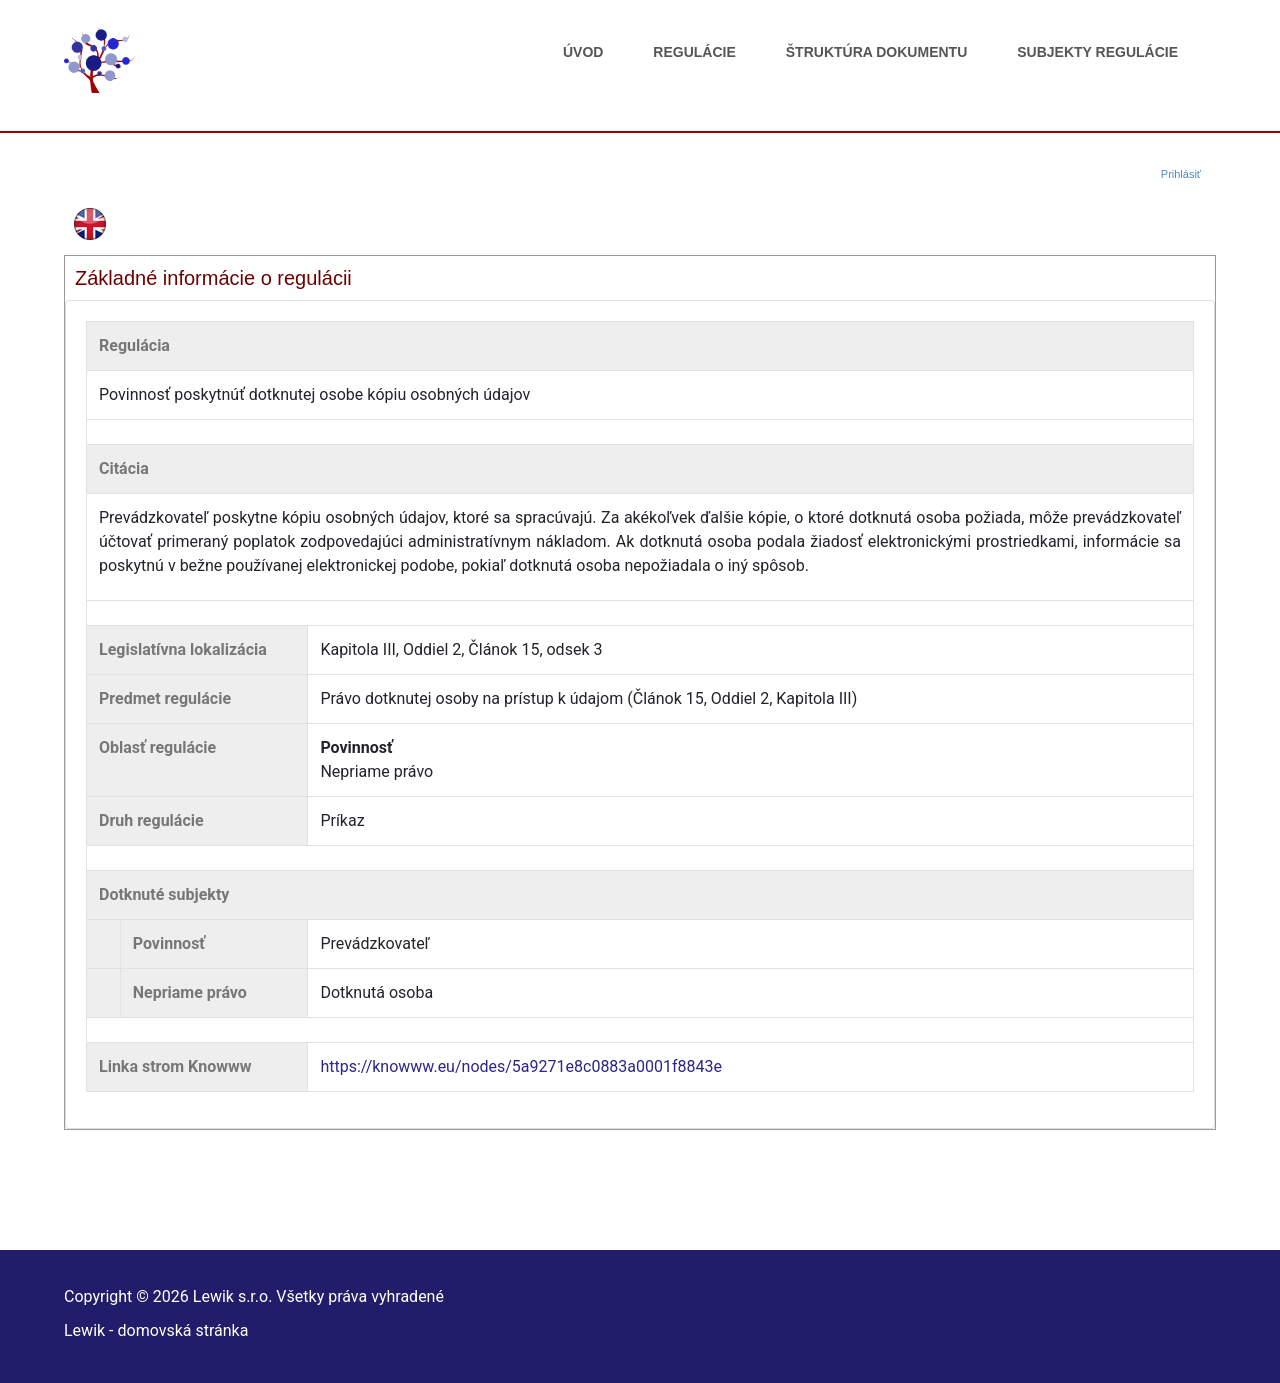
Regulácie (694, 52)
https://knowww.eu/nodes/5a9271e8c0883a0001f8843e (521, 1066)
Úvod (583, 52)
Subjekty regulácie (1097, 52)
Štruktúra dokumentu (876, 52)
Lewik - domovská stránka (156, 1330)
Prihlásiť (1181, 174)
